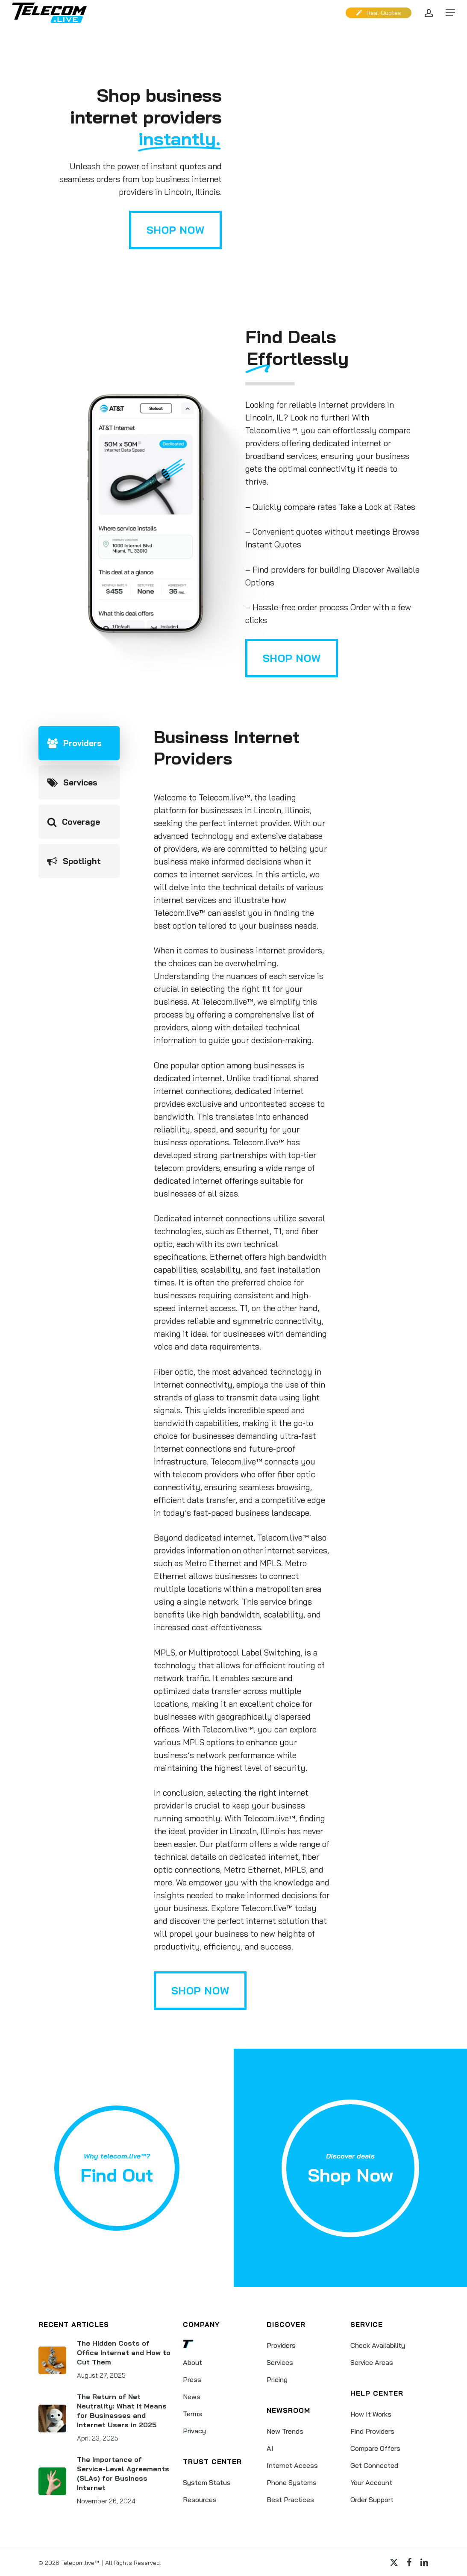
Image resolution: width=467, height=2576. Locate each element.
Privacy (194, 2430)
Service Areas (371, 2362)
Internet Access (292, 2465)
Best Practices (290, 2499)
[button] (450, 13)
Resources (200, 2499)
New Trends (285, 2431)
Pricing (277, 2379)
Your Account (371, 2482)
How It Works (370, 2414)
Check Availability (377, 2345)
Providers (281, 2345)
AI (270, 2448)
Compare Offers (375, 2448)
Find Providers (372, 2431)
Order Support (372, 2499)
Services (280, 2362)
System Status (207, 2482)
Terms (192, 2413)
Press (192, 2379)
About (192, 2362)
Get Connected (374, 2465)
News (191, 2396)
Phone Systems (292, 2482)
